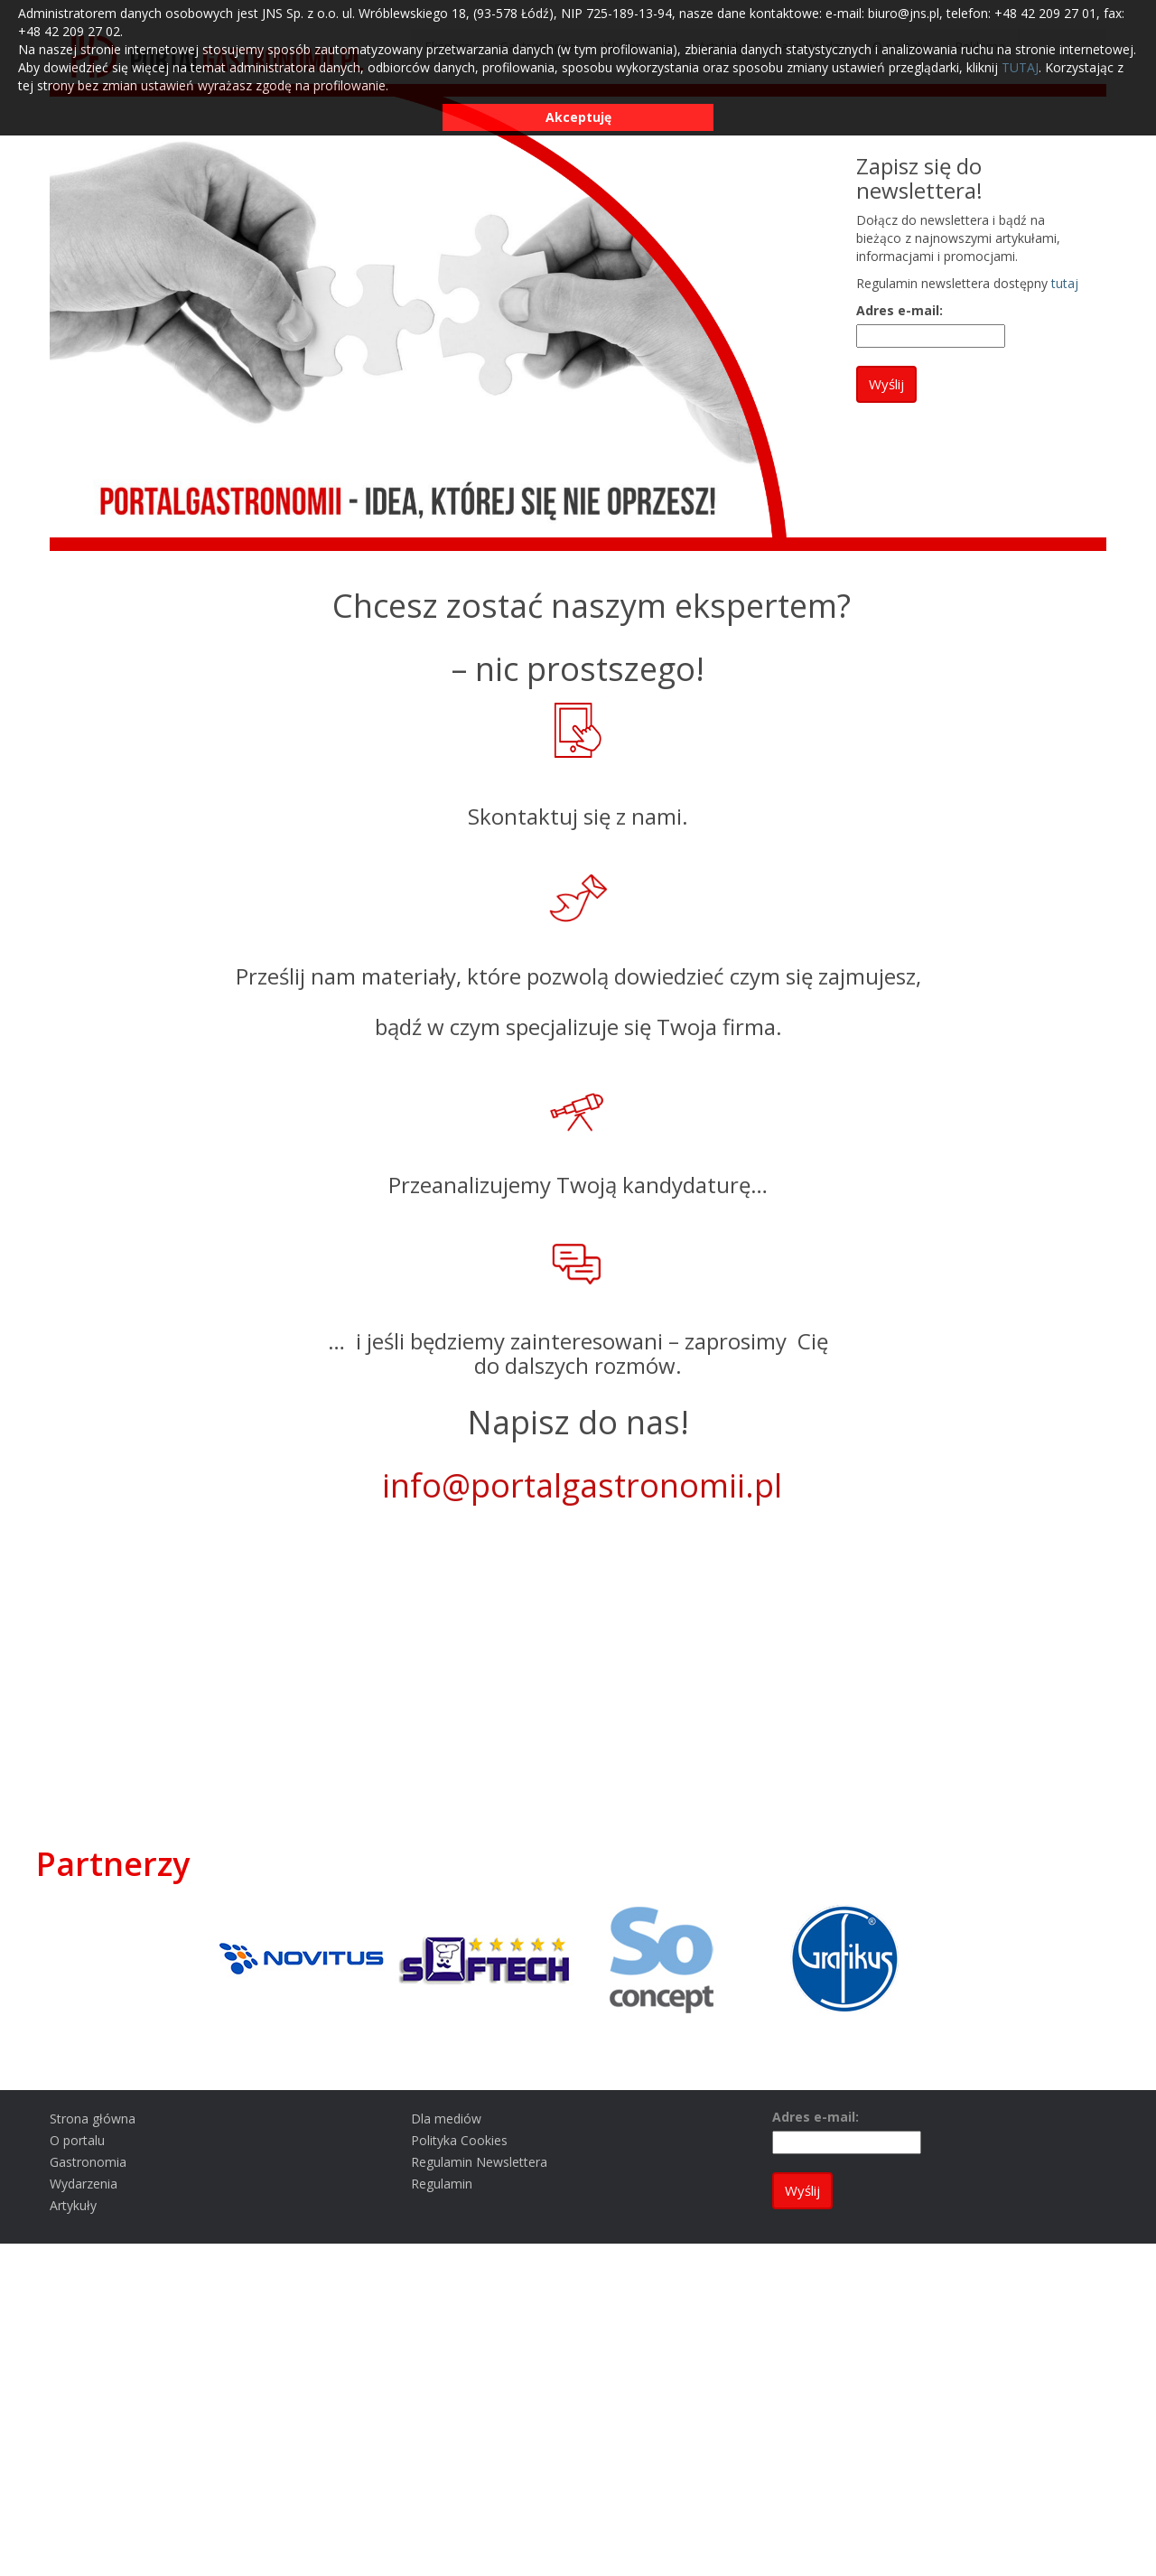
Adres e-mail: (899, 310)
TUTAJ (1020, 67)
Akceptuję (578, 117)
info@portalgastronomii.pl (582, 1485)
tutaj (1064, 283)
